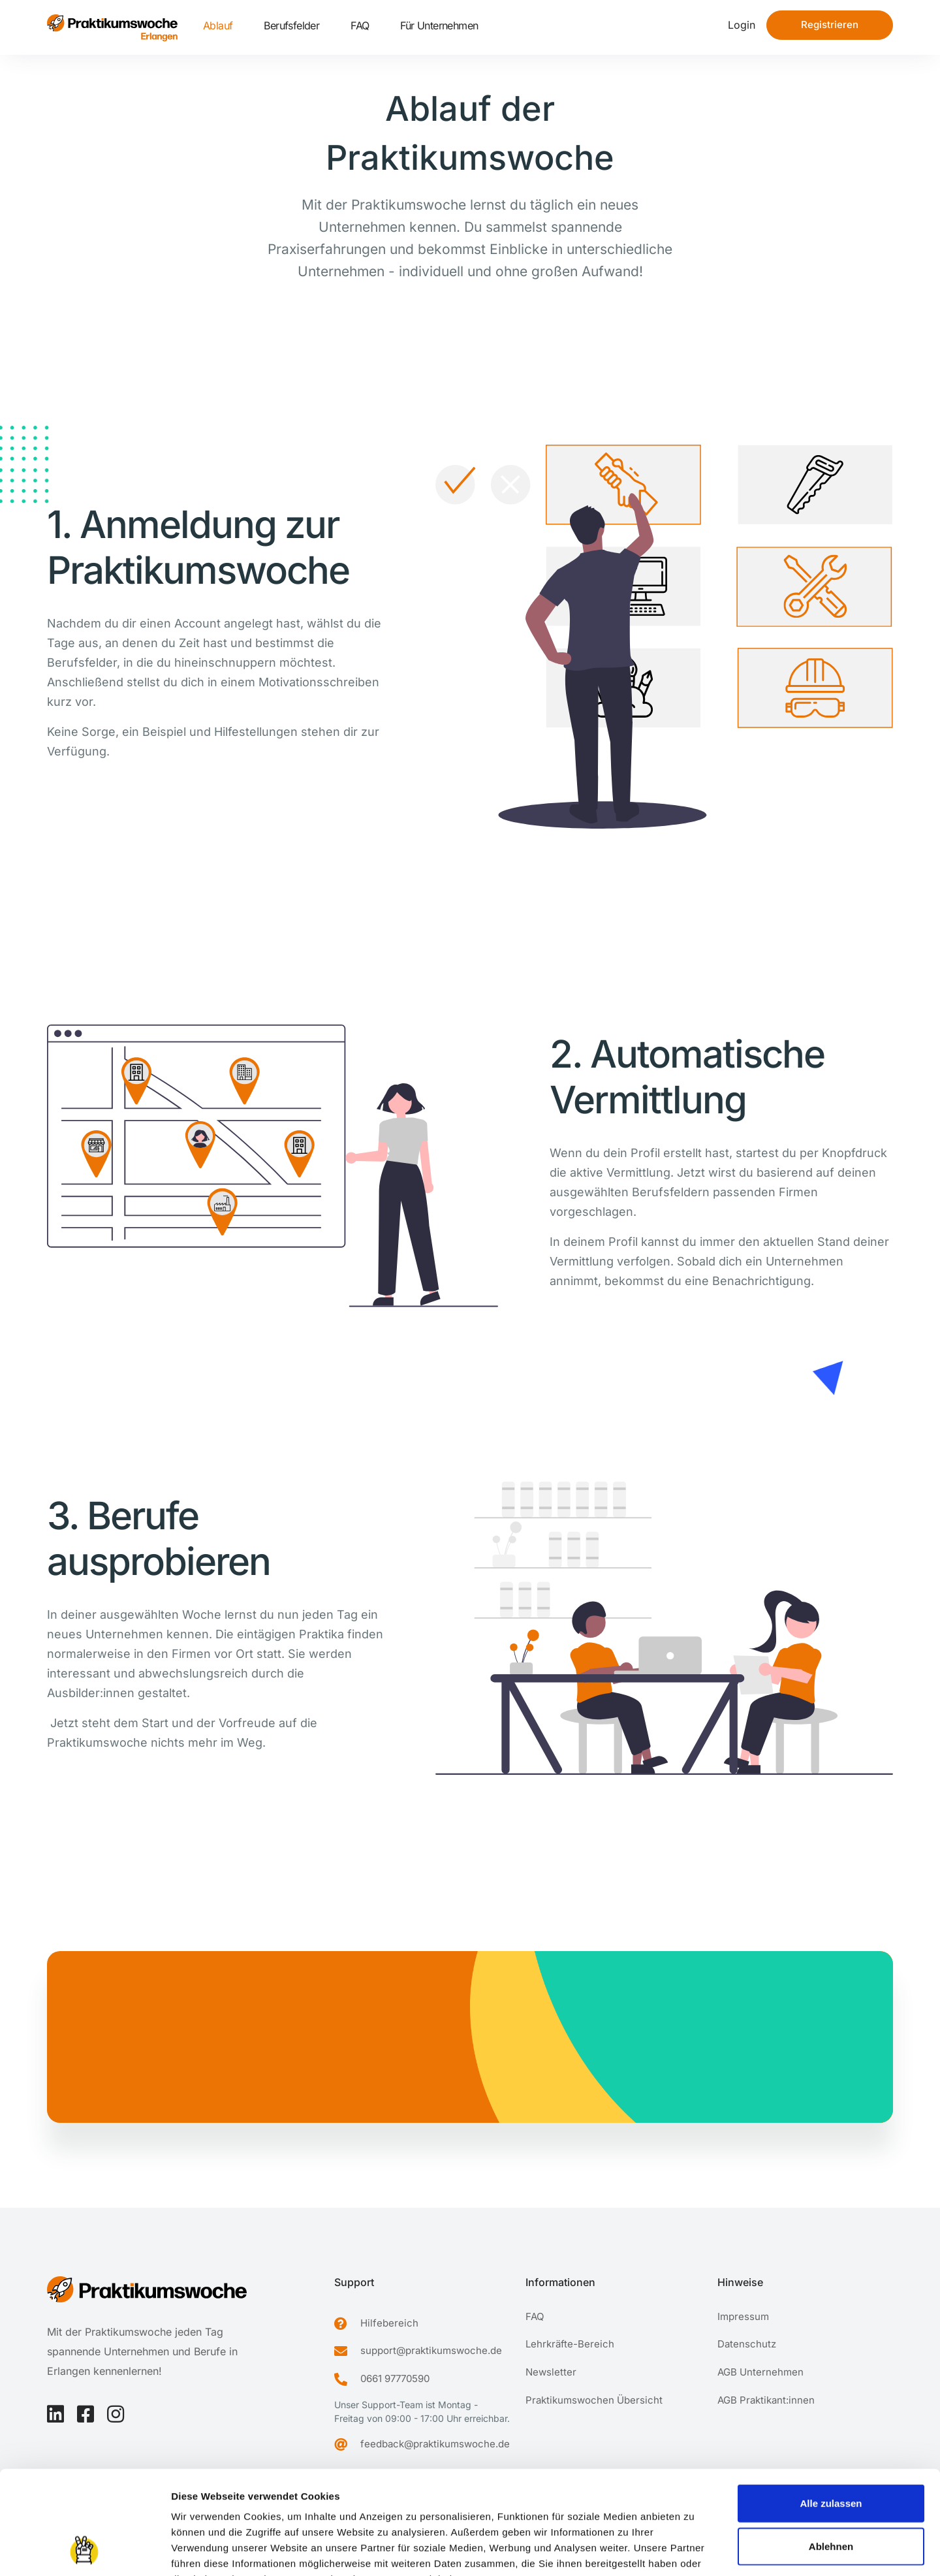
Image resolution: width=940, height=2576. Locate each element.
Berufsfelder (291, 25)
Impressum (199, 2497)
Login (741, 24)
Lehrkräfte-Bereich (569, 2344)
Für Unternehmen (439, 25)
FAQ (360, 25)
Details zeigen (694, 2550)
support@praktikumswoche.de (431, 2350)
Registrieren (829, 24)
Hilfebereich (389, 2323)
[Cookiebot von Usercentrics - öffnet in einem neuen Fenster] (84, 2550)
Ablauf (217, 25)
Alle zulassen (831, 2405)
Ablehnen (831, 2449)
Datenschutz (746, 2344)
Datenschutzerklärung (290, 2497)
